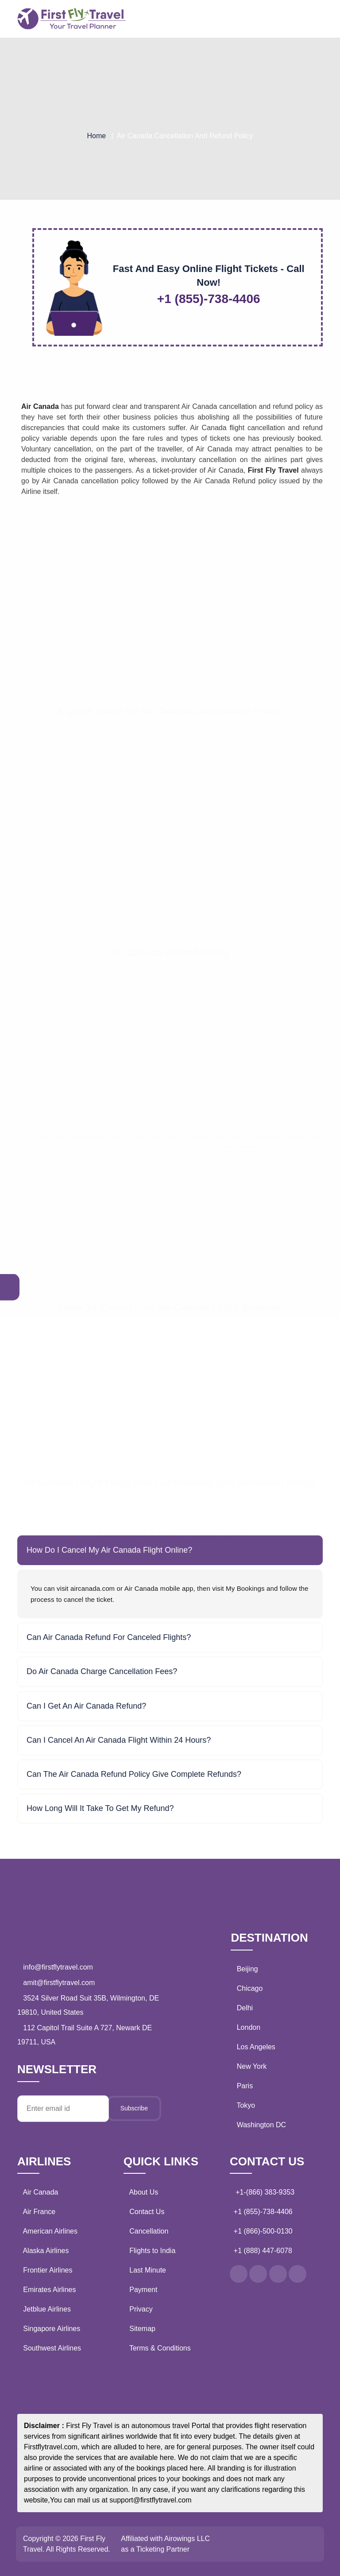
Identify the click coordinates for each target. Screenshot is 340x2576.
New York (252, 2066)
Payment (141, 2289)
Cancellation (147, 2231)
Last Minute (146, 2270)
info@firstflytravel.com (57, 1967)
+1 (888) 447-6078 (263, 2250)
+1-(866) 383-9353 (264, 2192)
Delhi (245, 2008)
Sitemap (140, 2328)
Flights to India (151, 2250)
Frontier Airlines (47, 2270)
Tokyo (246, 2105)
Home (96, 136)
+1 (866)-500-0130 (263, 2231)
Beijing (247, 1969)
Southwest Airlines (51, 2348)
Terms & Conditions (158, 2348)
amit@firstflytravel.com (58, 1982)
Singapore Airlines (51, 2328)
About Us (142, 2192)
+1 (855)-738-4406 (263, 2211)
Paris (245, 2086)
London (249, 2027)
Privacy (139, 2309)
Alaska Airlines (45, 2250)
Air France (39, 2211)
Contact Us (145, 2211)
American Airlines (50, 2231)
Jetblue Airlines (46, 2309)
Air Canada (40, 2192)
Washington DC (261, 2125)
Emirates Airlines (49, 2289)
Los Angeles (256, 2047)
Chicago (250, 1988)
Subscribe (134, 2108)
